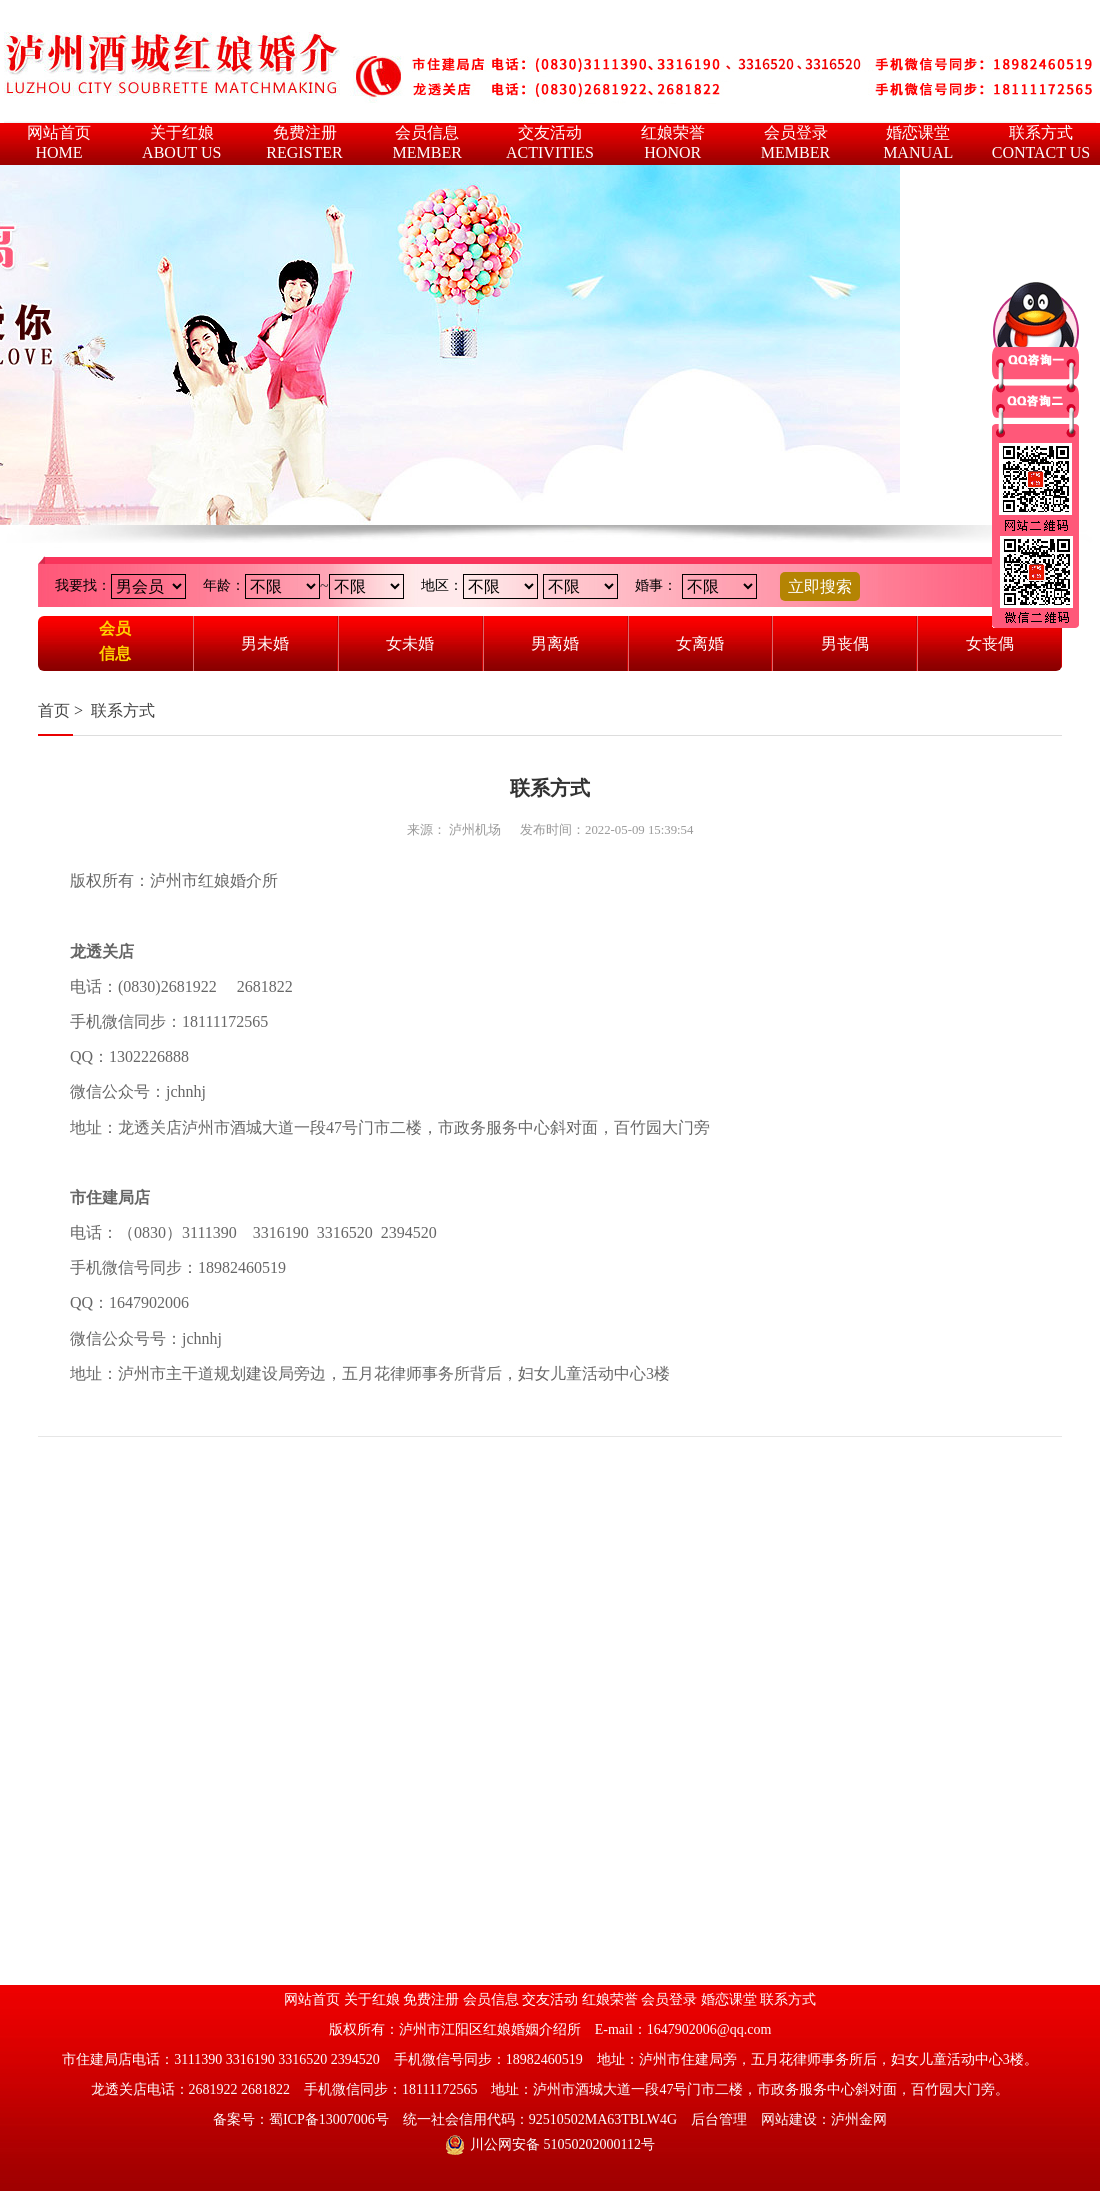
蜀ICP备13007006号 (329, 2119)
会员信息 (115, 641)
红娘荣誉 (610, 1999)
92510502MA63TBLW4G (603, 2119)
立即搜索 (820, 586)
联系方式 (123, 710)
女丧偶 (990, 643)
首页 (54, 710)
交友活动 (550, 1999)
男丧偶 (845, 643)
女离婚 (700, 643)
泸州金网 (859, 2119)
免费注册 (431, 1999)
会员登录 (669, 1999)
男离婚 (555, 643)
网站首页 (312, 1999)
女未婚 (410, 643)
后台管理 (719, 2119)
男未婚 (265, 643)
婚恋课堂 (729, 1999)
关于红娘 (372, 1999)
